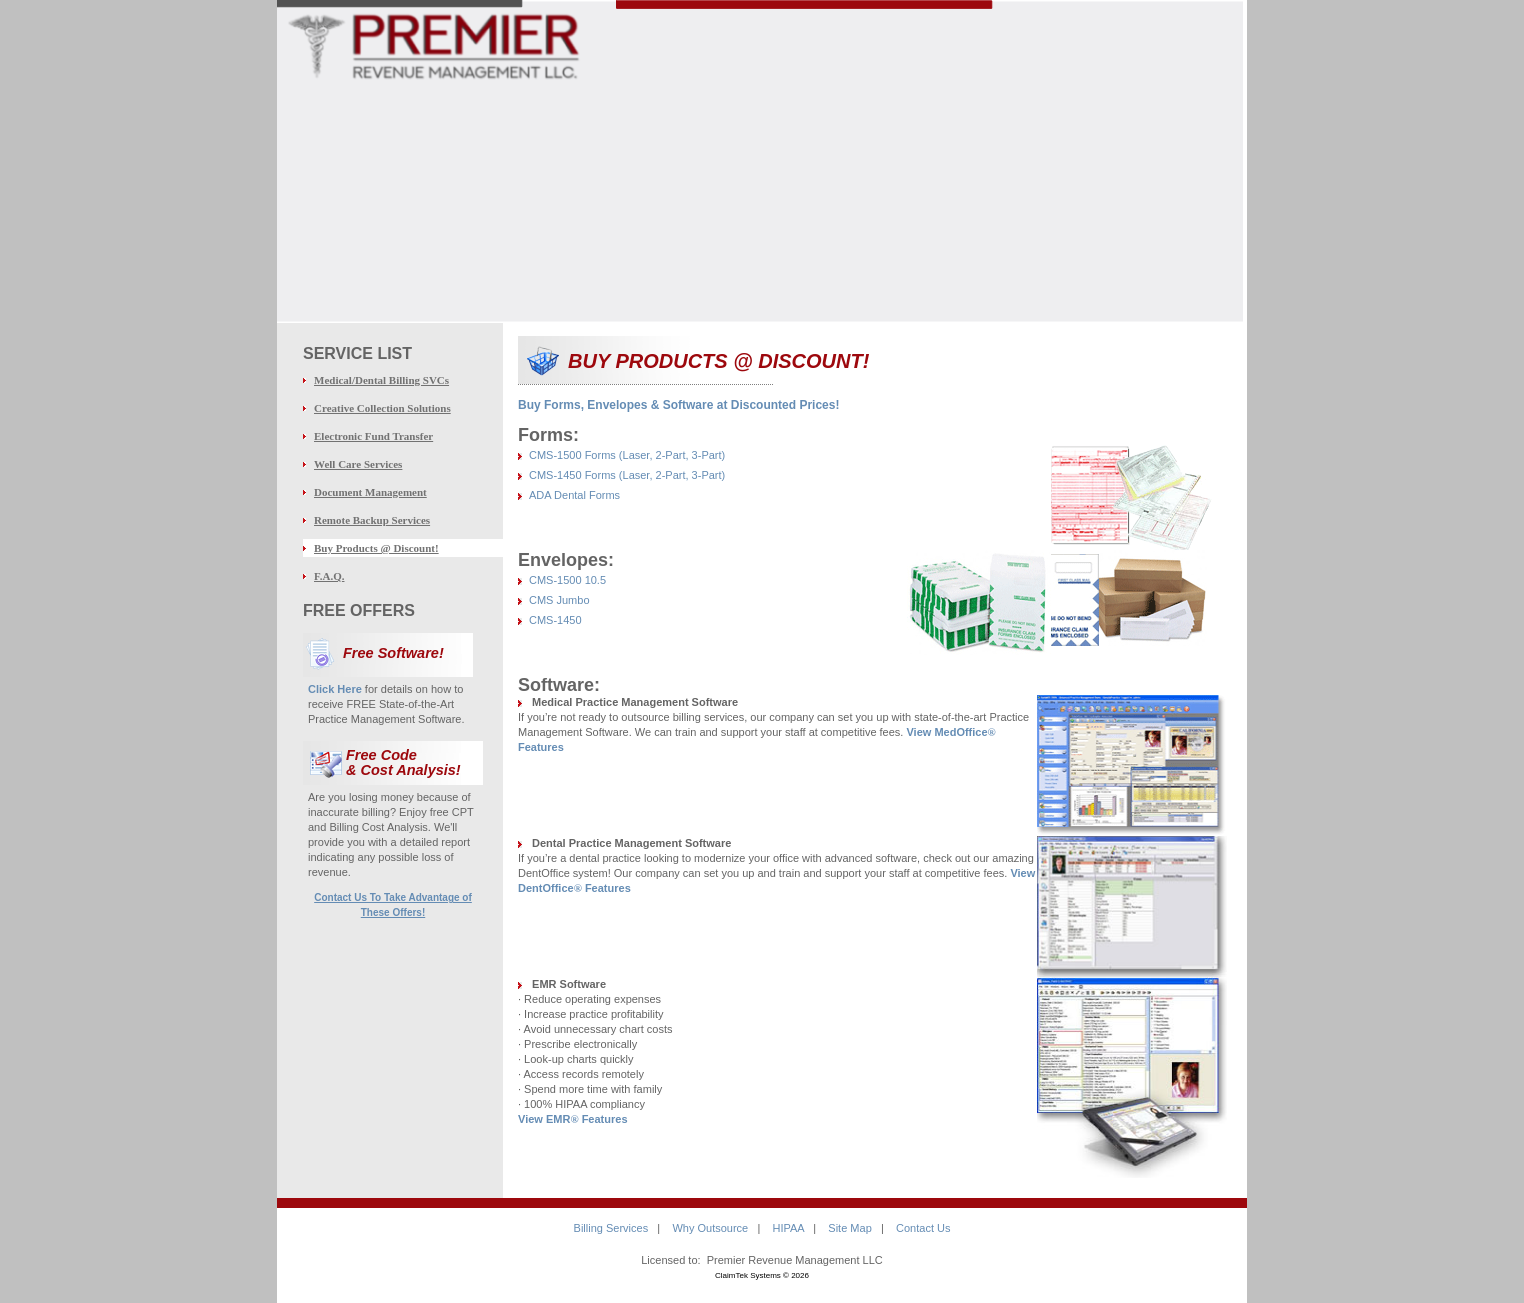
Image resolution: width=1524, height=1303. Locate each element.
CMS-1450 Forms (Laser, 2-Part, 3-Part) (627, 475)
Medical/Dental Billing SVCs (381, 380)
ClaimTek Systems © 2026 (762, 1275)
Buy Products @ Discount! (376, 548)
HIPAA (788, 1228)
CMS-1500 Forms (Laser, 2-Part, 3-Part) (627, 455)
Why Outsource (710, 1228)
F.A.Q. (329, 576)
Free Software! (393, 653)
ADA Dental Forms (574, 495)
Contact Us (923, 1228)
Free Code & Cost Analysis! (403, 762)
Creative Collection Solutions (382, 408)
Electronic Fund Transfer (373, 436)
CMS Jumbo (559, 600)
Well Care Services (358, 464)
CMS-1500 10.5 (567, 580)
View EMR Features (573, 1119)
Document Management (370, 492)
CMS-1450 (555, 620)
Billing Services (611, 1228)
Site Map (849, 1228)
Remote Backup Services (372, 520)
